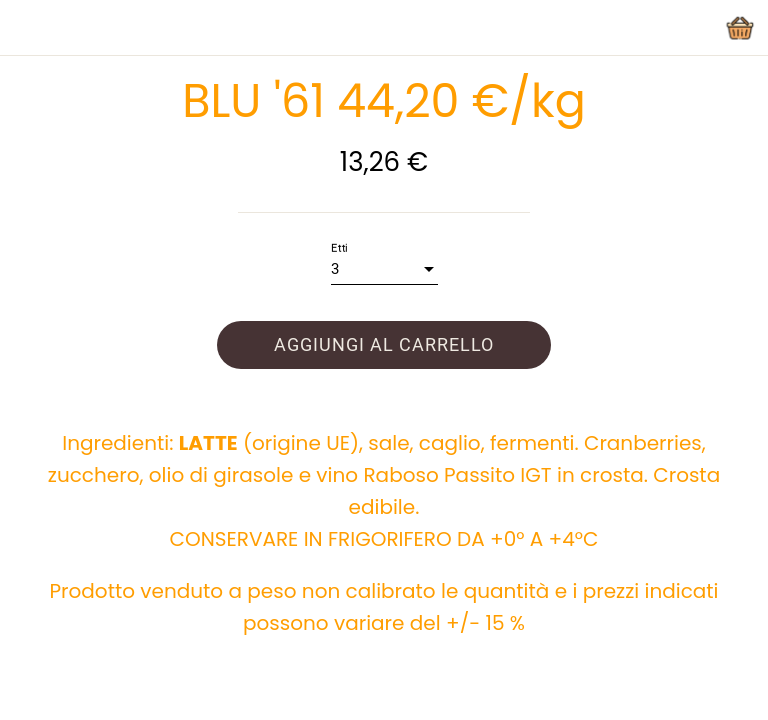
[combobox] (384, 269)
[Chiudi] (28, 28)
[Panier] (740, 28)
